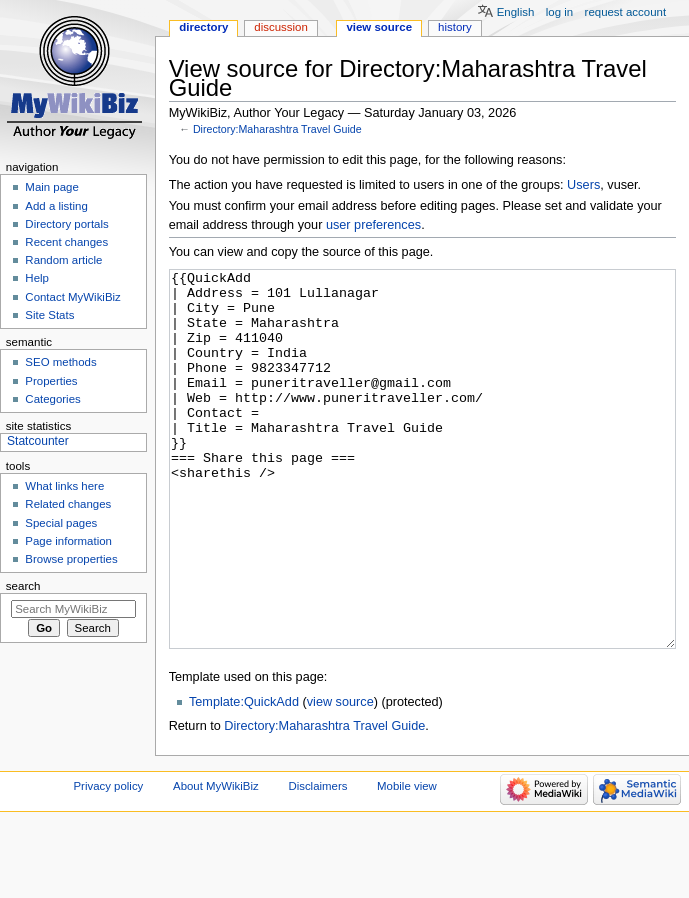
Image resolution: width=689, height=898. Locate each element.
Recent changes (66, 242)
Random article (63, 260)
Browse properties (71, 559)
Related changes (68, 504)
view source (340, 777)
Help (37, 278)
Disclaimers (317, 861)
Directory (203, 27)
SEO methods (60, 362)
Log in (559, 12)
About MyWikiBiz (216, 861)
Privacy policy (109, 861)
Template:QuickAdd (244, 777)
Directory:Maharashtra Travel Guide (277, 129)
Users (583, 185)
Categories (52, 399)
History (455, 27)
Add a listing (56, 206)
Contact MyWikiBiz (72, 297)
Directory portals (66, 224)
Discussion (280, 27)
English (516, 12)
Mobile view (407, 861)
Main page (52, 187)
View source (379, 27)
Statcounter (38, 441)
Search (23, 586)
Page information (68, 541)
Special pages (61, 523)
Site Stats (49, 315)
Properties (51, 381)
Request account (626, 12)
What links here (64, 486)
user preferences (373, 225)
